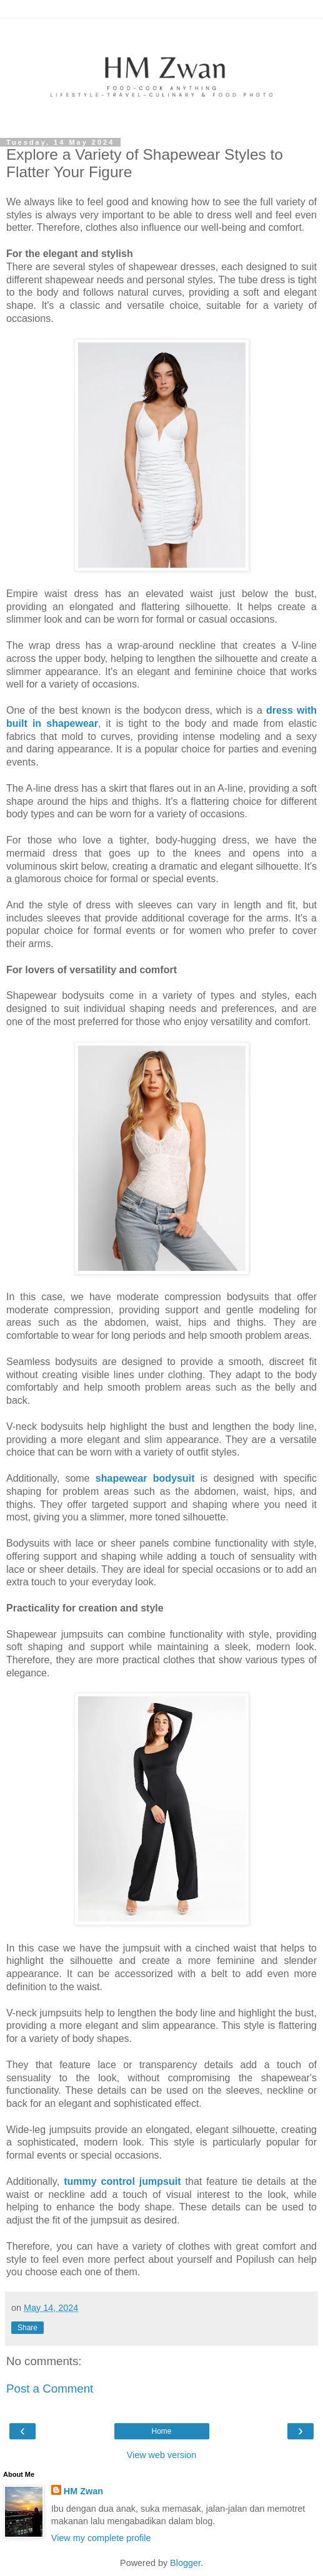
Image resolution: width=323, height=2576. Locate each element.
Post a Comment (49, 2388)
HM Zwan (83, 2491)
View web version (162, 2455)
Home (161, 2431)
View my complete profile (101, 2538)
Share (27, 2327)
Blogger (185, 2563)
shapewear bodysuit (145, 1478)
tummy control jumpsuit (122, 2181)
